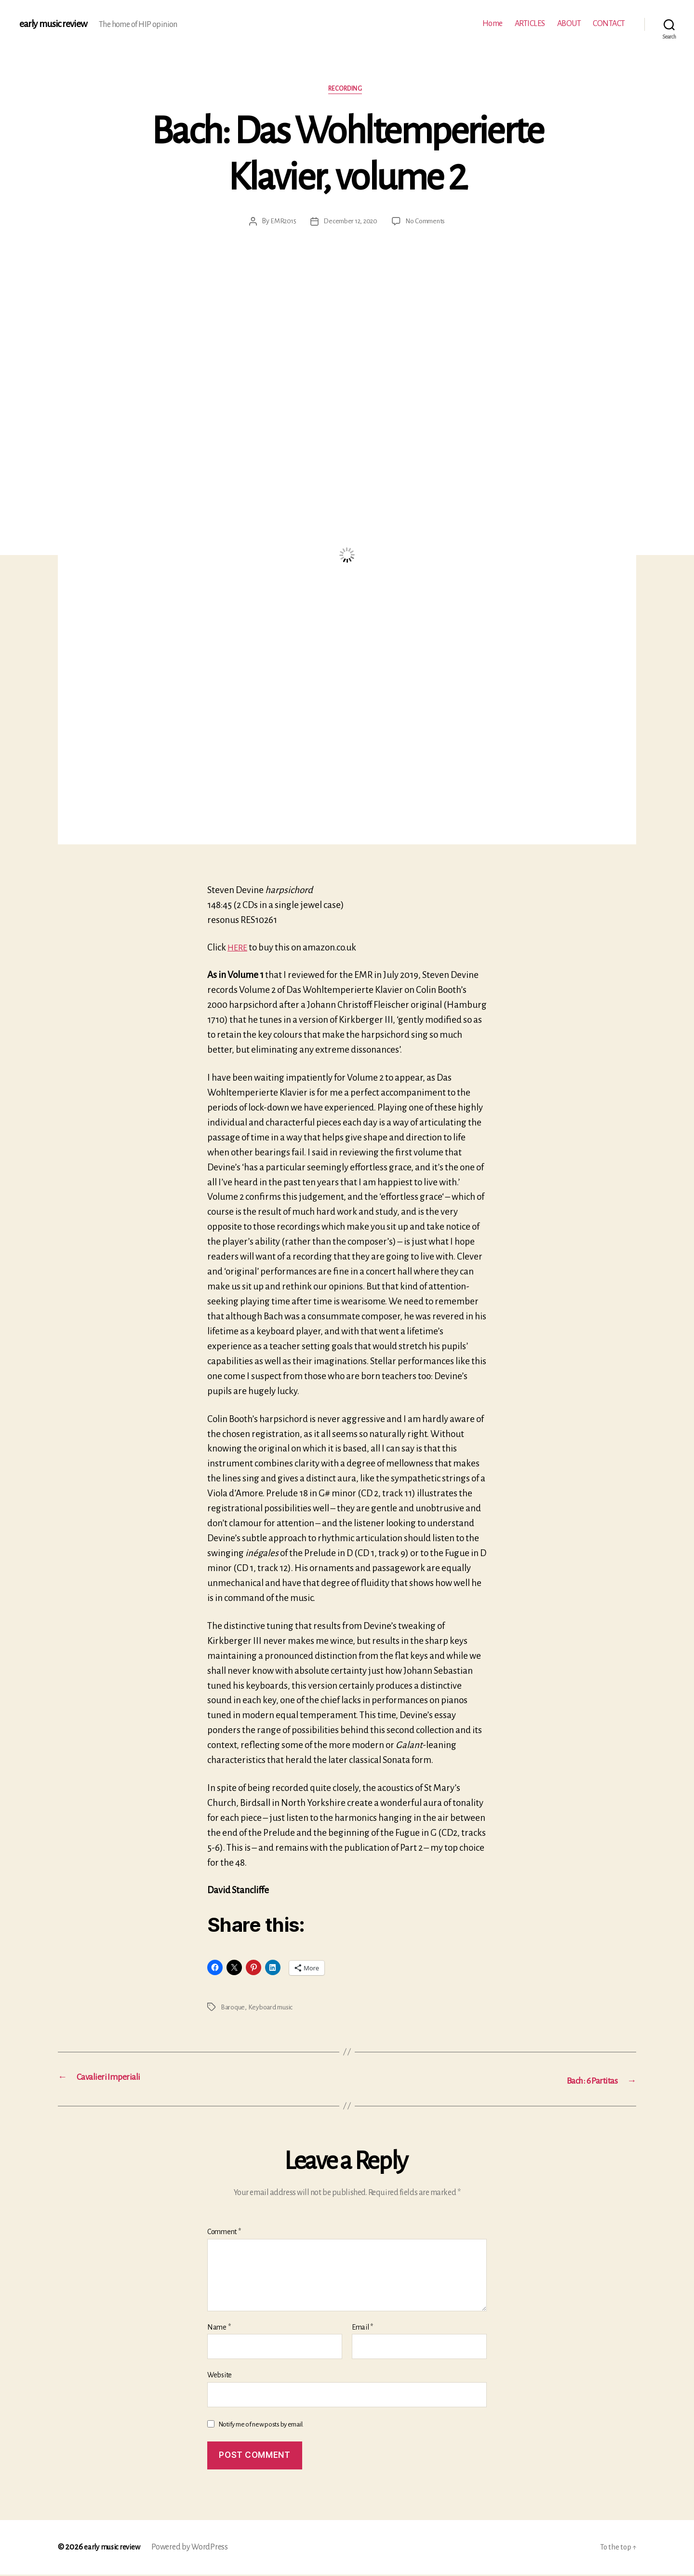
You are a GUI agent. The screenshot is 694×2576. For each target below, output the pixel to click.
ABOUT (569, 23)
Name (218, 2328)
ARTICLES (530, 23)
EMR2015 (280, 223)
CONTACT (609, 23)
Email (362, 2328)
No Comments (427, 223)
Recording (347, 91)
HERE (238, 949)
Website (219, 2376)
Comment (224, 2233)
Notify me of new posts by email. (261, 2425)
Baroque (233, 2009)
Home (492, 23)
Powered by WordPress (195, 2548)
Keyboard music (272, 2009)
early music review (56, 24)
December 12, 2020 (349, 223)
